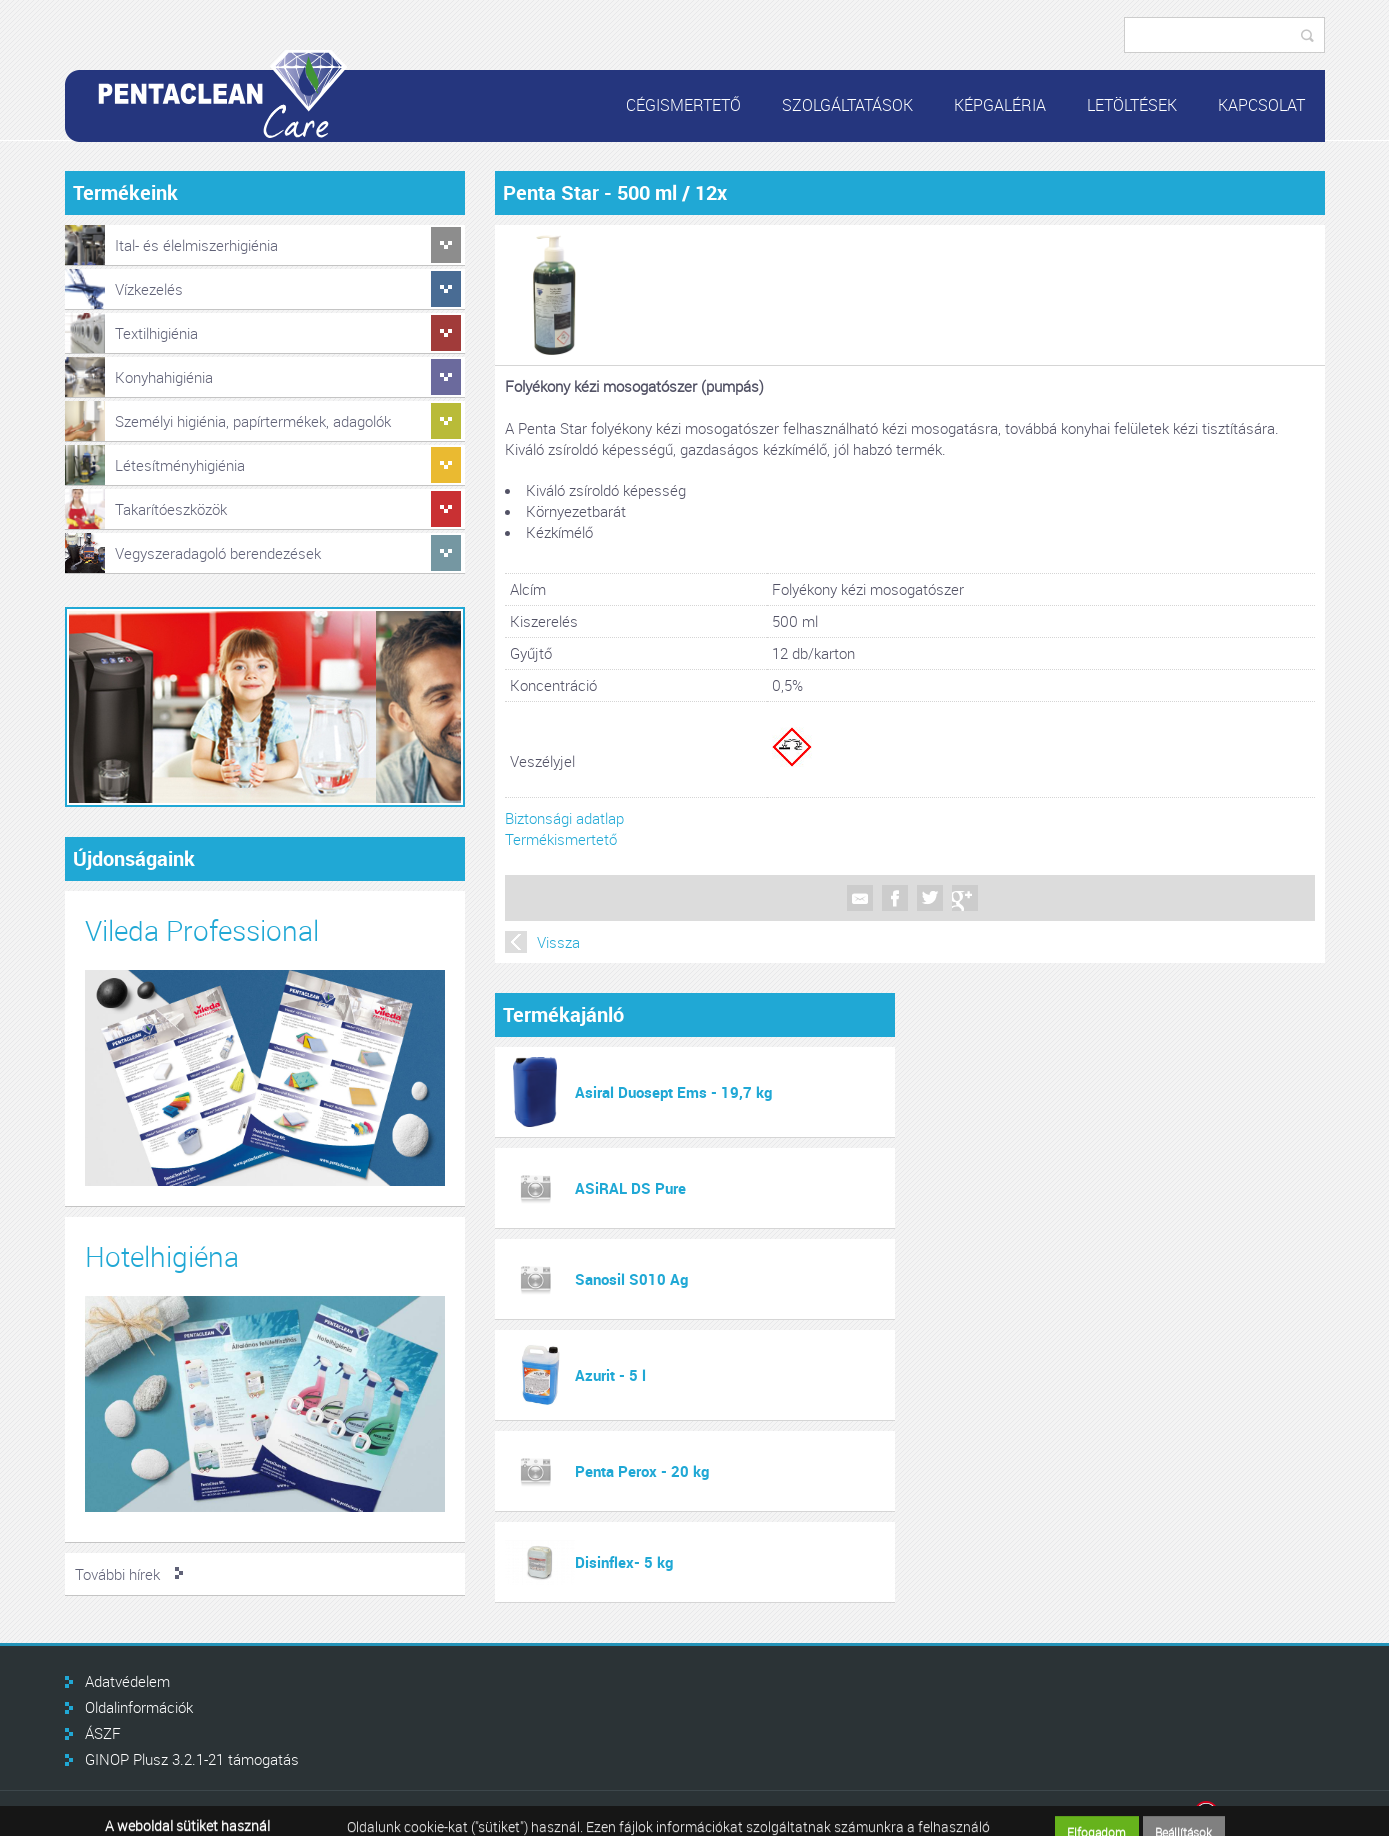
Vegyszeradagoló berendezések (218, 553)
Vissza (558, 942)
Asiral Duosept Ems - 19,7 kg (673, 1092)
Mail (860, 898)
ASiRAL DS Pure (630, 1188)
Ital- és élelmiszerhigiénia (196, 245)
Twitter (930, 898)
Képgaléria (1000, 105)
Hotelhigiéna (162, 1256)
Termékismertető (561, 839)
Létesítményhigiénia (180, 465)
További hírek (117, 1574)
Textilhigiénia (156, 333)
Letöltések (1132, 105)
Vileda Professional (202, 930)
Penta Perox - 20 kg (642, 1471)
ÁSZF (103, 1733)
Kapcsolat (1261, 105)
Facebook (895, 898)
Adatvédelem (127, 1681)
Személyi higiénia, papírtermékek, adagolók (253, 421)
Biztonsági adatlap (564, 818)
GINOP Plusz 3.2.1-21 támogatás (192, 1759)
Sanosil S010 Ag (631, 1279)
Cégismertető (683, 105)
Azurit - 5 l (610, 1375)
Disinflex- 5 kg (624, 1562)
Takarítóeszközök (171, 509)
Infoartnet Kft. (1259, 1813)
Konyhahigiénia (164, 377)
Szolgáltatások (847, 105)
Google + (965, 898)
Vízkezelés (149, 289)
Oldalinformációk (139, 1707)
